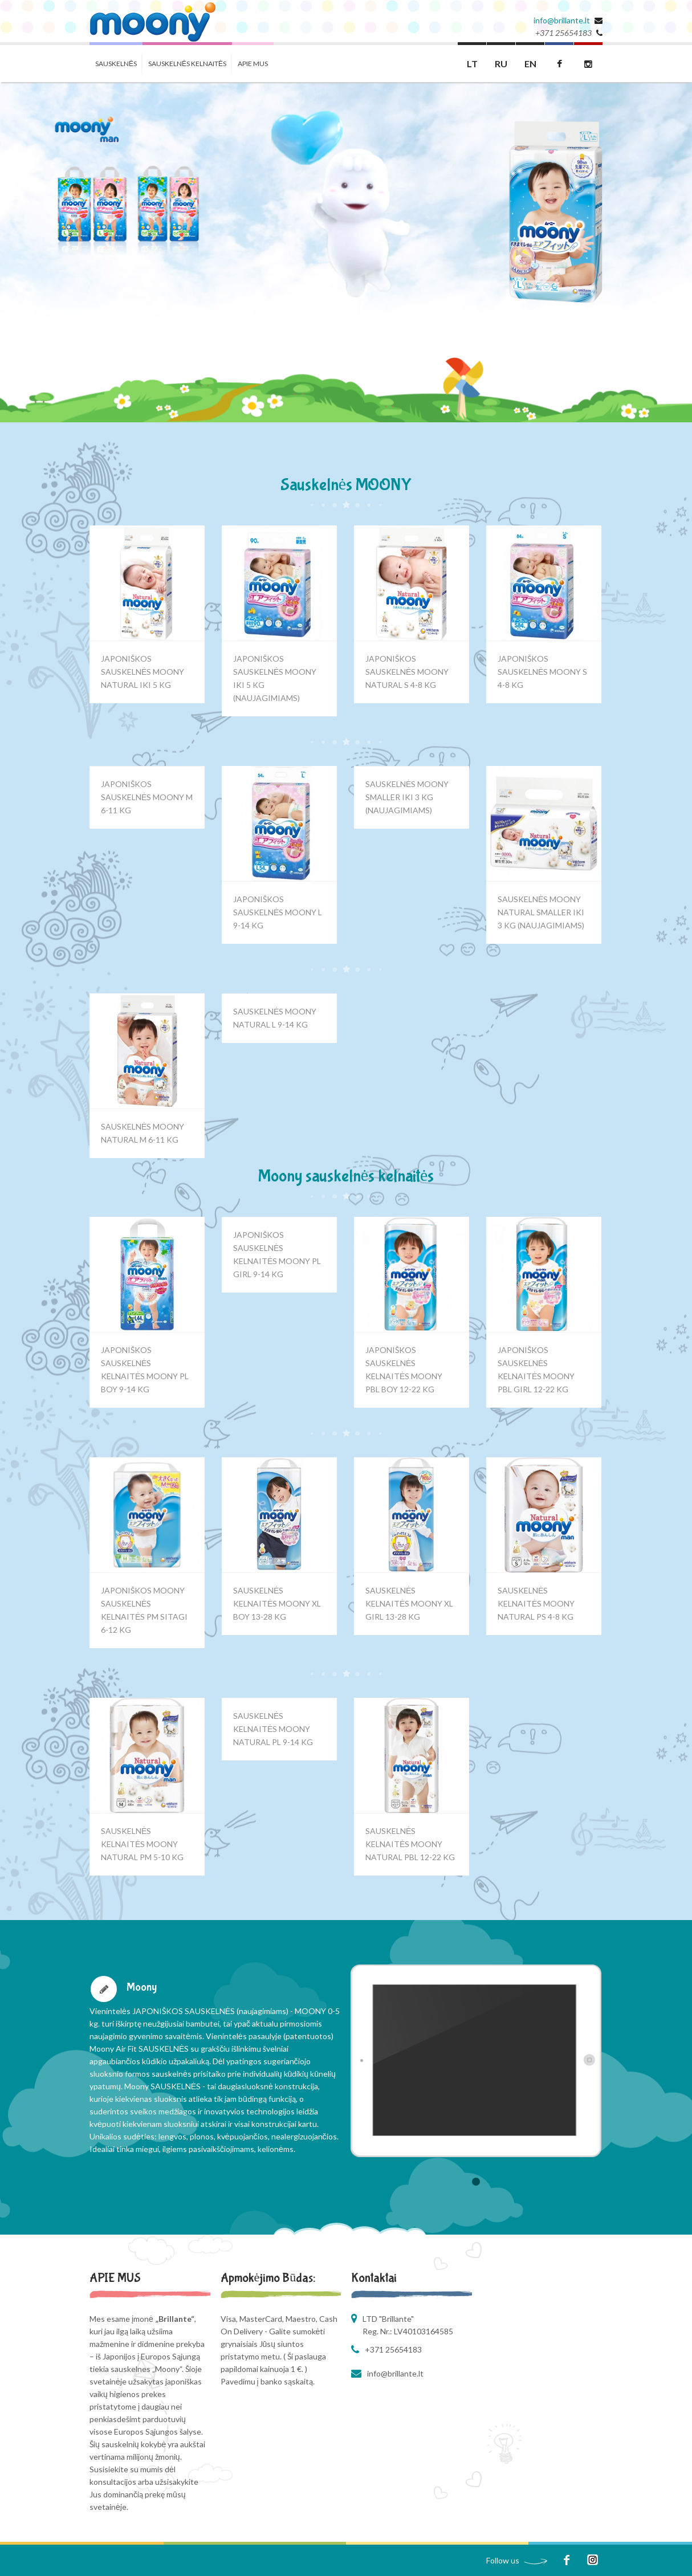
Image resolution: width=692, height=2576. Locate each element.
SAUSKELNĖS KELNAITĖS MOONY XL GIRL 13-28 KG (409, 1603)
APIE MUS (253, 63)
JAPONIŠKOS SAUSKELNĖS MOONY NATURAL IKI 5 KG (142, 672)
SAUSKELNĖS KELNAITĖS (187, 63)
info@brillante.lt (562, 20)
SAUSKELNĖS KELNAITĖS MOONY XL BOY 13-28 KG (277, 1603)
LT (472, 63)
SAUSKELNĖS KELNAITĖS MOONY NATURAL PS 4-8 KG (536, 1603)
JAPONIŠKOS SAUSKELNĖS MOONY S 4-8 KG (542, 672)
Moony (142, 1987)
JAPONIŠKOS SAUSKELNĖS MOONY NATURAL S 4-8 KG (407, 672)
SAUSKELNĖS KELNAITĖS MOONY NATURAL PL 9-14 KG (273, 1729)
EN (530, 63)
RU (501, 63)
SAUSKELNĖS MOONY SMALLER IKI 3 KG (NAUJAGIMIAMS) (407, 797)
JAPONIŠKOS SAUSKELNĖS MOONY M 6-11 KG (147, 797)
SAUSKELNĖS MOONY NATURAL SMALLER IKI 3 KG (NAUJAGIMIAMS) (541, 912)
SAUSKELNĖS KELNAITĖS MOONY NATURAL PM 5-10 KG (142, 1844)
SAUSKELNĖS (116, 63)
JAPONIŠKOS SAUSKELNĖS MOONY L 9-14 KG (277, 912)
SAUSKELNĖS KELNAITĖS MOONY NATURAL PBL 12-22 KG (410, 1844)
